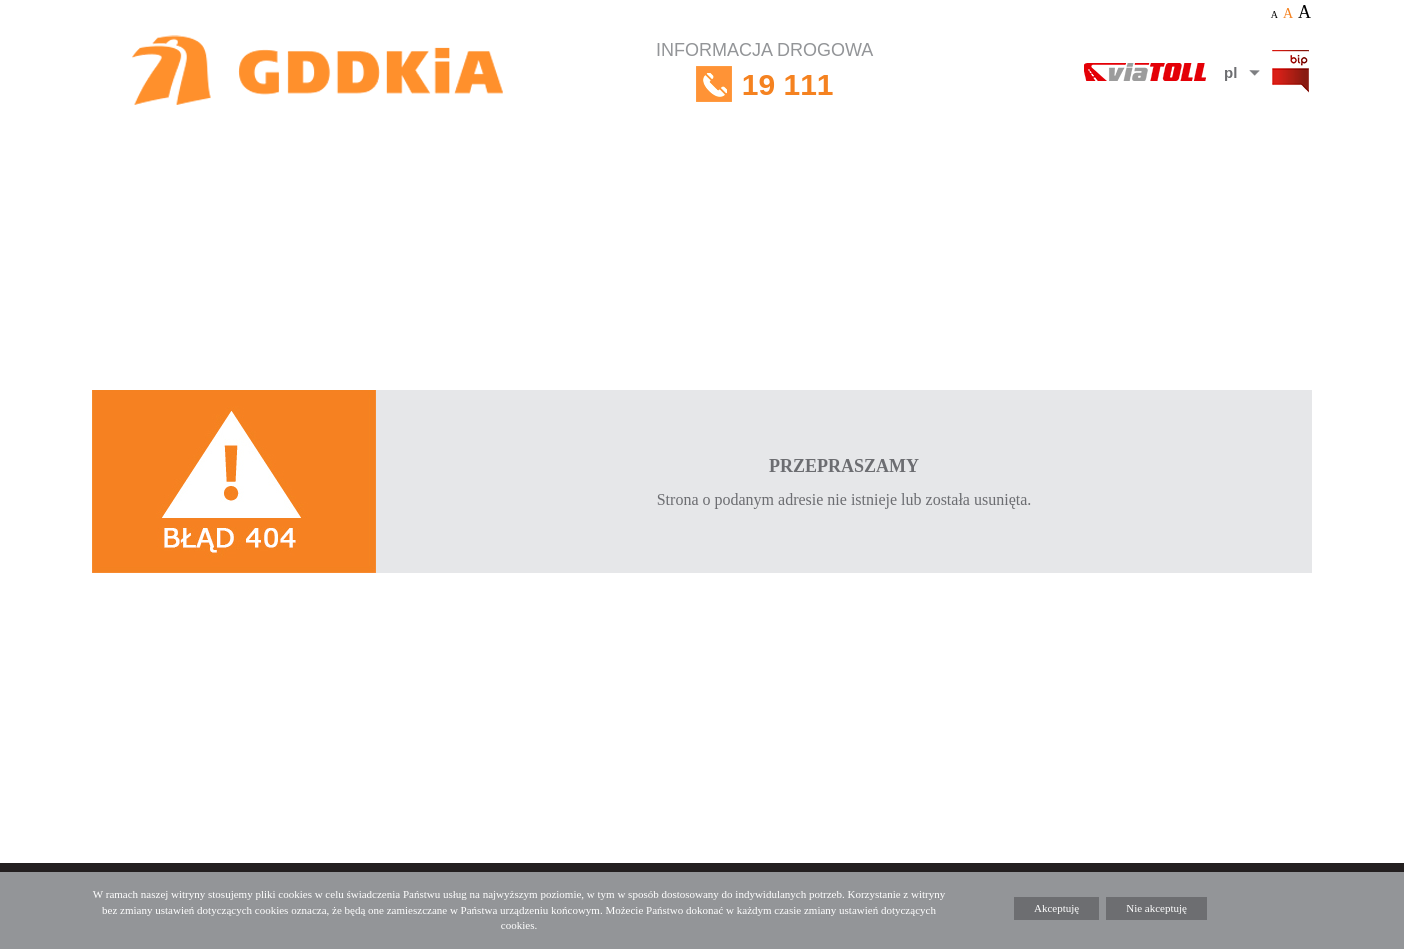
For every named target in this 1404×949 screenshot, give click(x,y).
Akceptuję (1056, 908)
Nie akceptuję (1156, 908)
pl (1230, 72)
